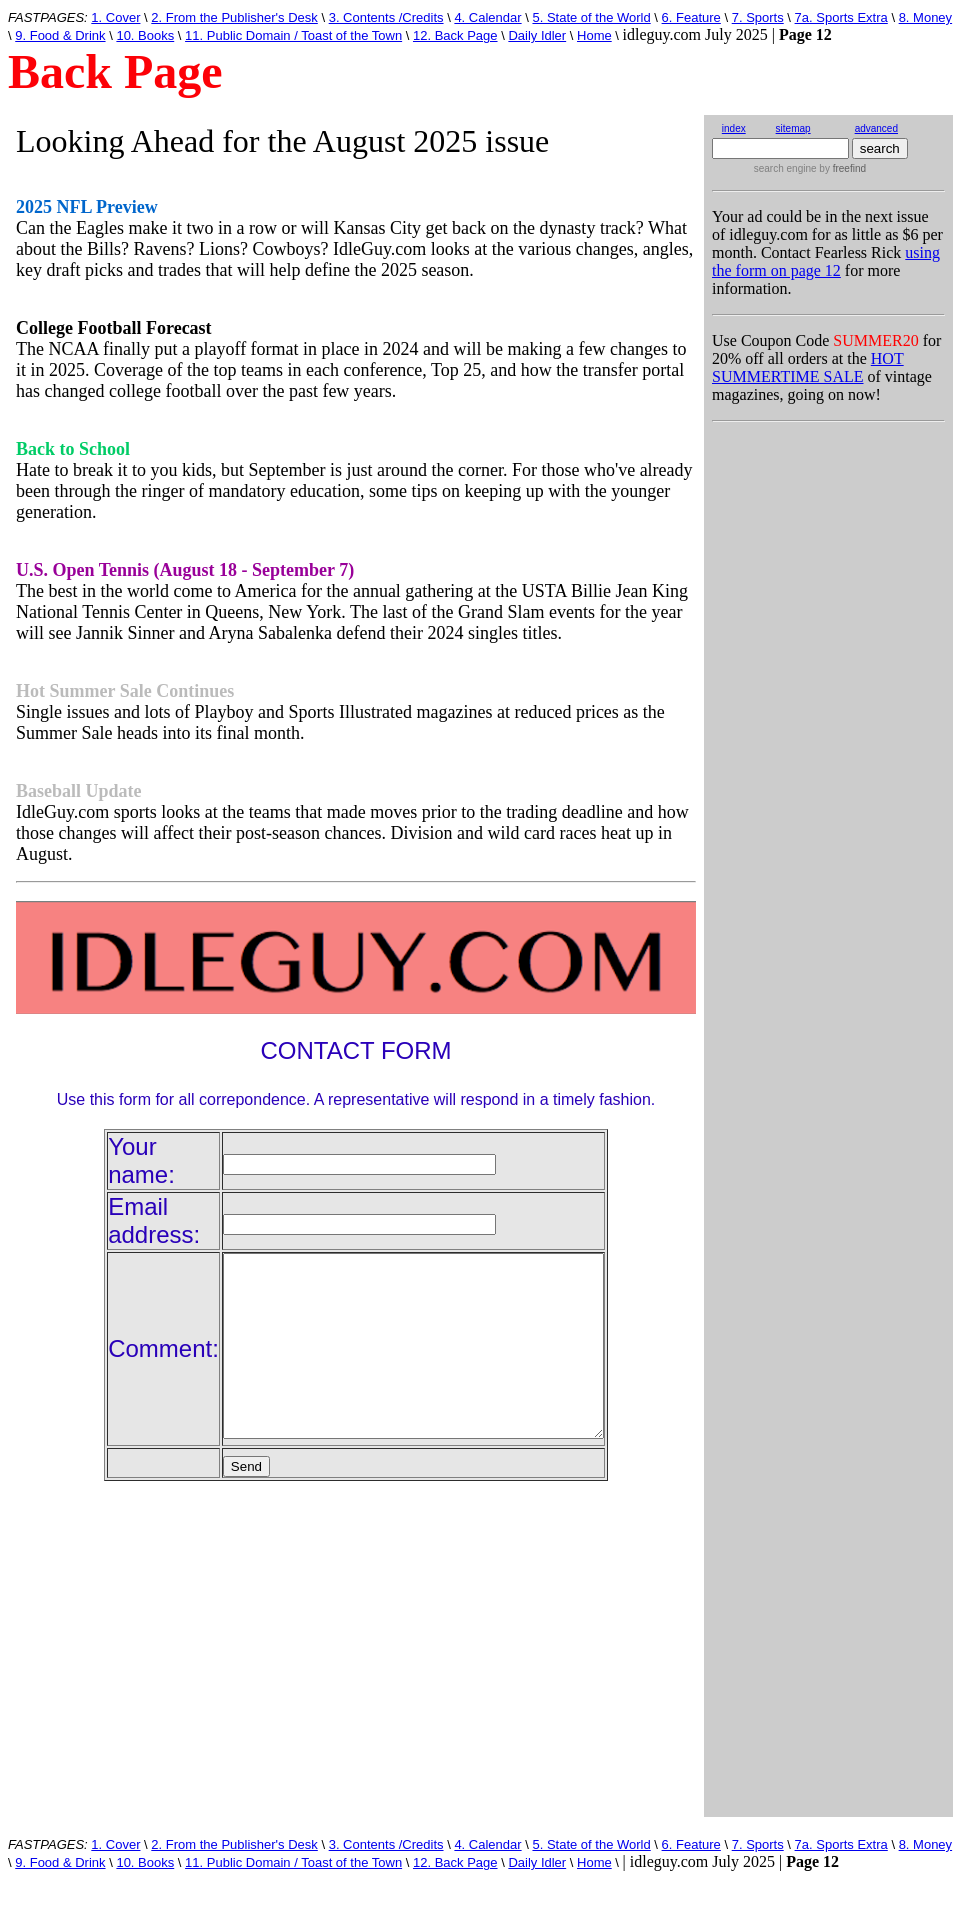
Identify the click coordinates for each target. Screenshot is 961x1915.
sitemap (793, 128)
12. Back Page (455, 35)
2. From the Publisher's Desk (234, 17)
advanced (876, 128)
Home (594, 35)
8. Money (925, 17)
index (734, 128)
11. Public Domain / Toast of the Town (293, 35)
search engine (785, 168)
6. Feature (691, 17)
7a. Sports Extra (841, 17)
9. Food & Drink (60, 35)
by (841, 168)
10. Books (145, 35)
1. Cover (115, 17)
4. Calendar (487, 17)
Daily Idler (537, 35)
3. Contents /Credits (386, 17)
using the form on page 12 (826, 261)
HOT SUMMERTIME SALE (808, 367)
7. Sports (758, 17)
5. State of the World (591, 17)
